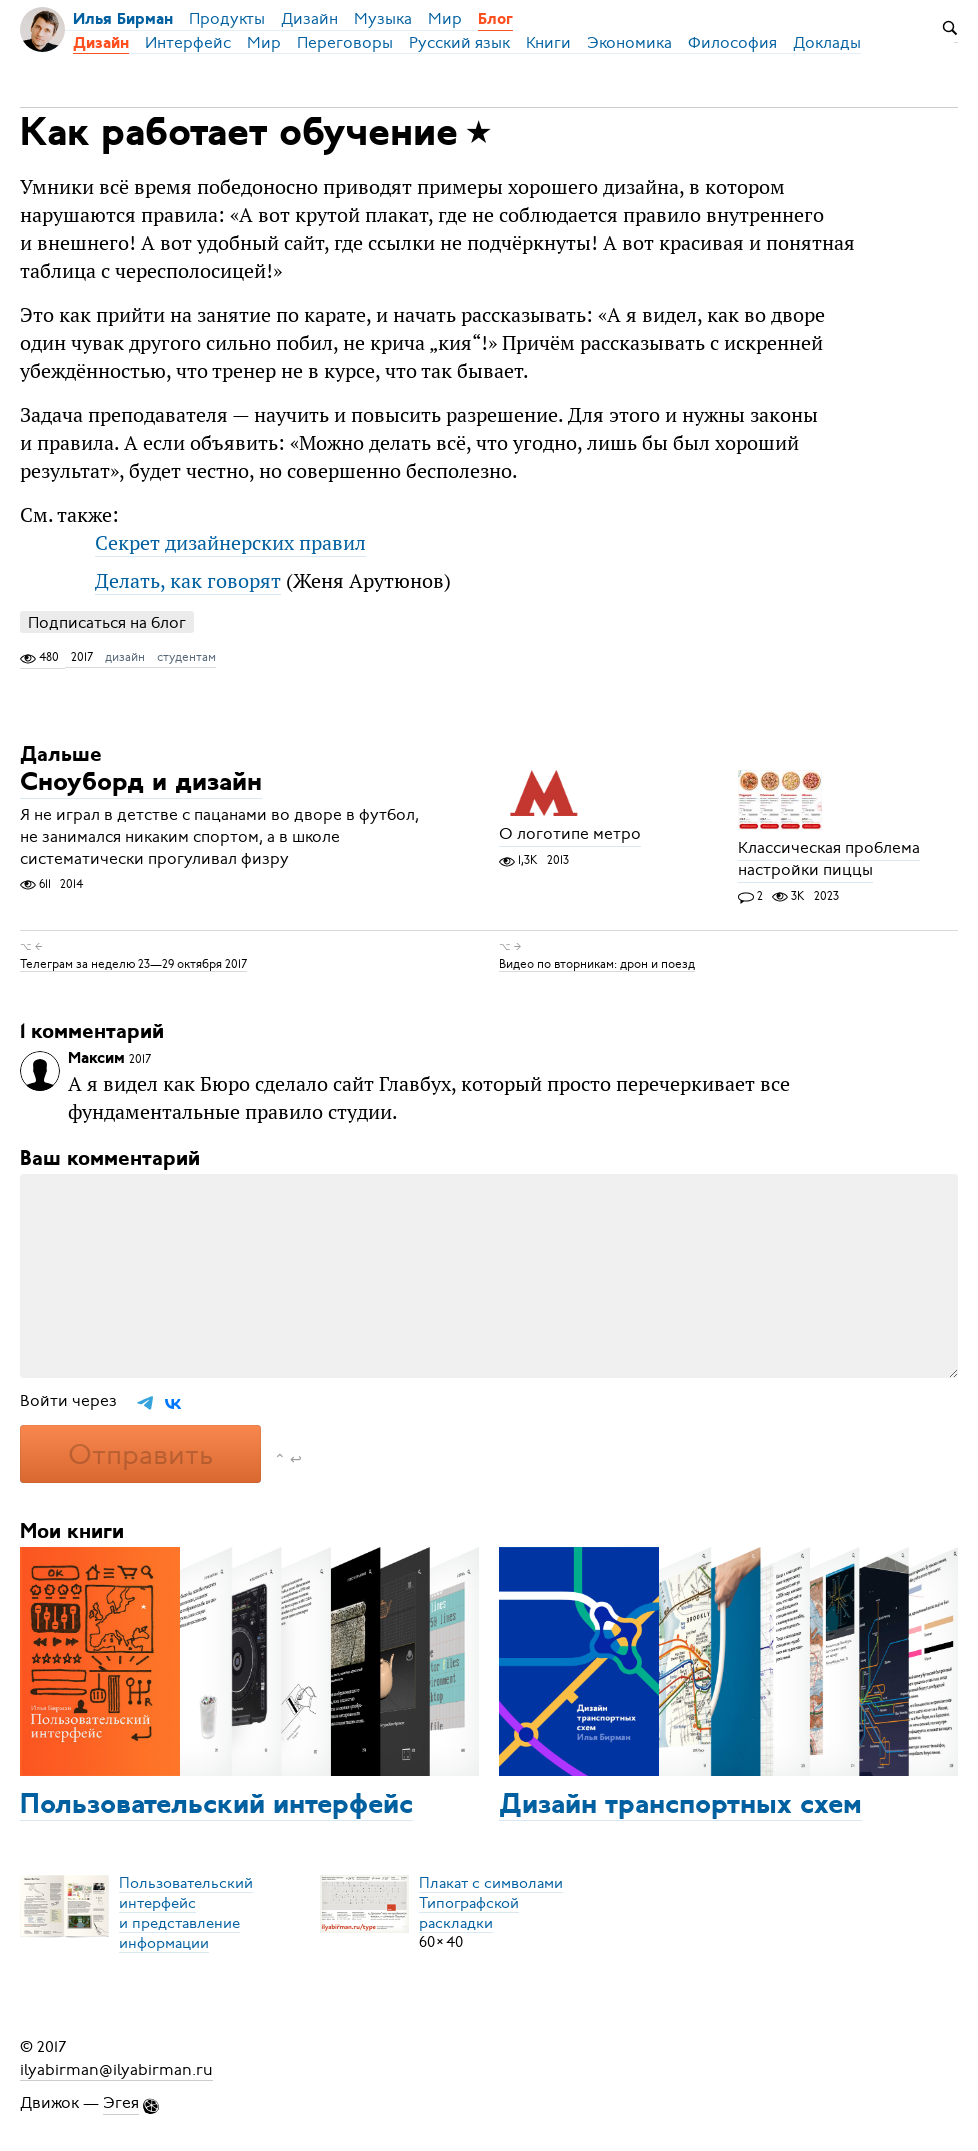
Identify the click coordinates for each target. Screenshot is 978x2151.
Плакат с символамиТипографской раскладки (491, 1902)
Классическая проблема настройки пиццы (829, 860)
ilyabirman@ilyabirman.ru (116, 2069)
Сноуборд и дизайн (141, 784)
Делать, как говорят (188, 580)
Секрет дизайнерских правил (230, 542)
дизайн (125, 657)
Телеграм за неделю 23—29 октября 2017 (133, 963)
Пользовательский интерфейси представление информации (186, 1912)
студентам (186, 657)
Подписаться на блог (107, 622)
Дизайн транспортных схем (680, 1806)
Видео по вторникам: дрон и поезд (597, 963)
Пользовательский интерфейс (216, 1806)
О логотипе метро (570, 835)
